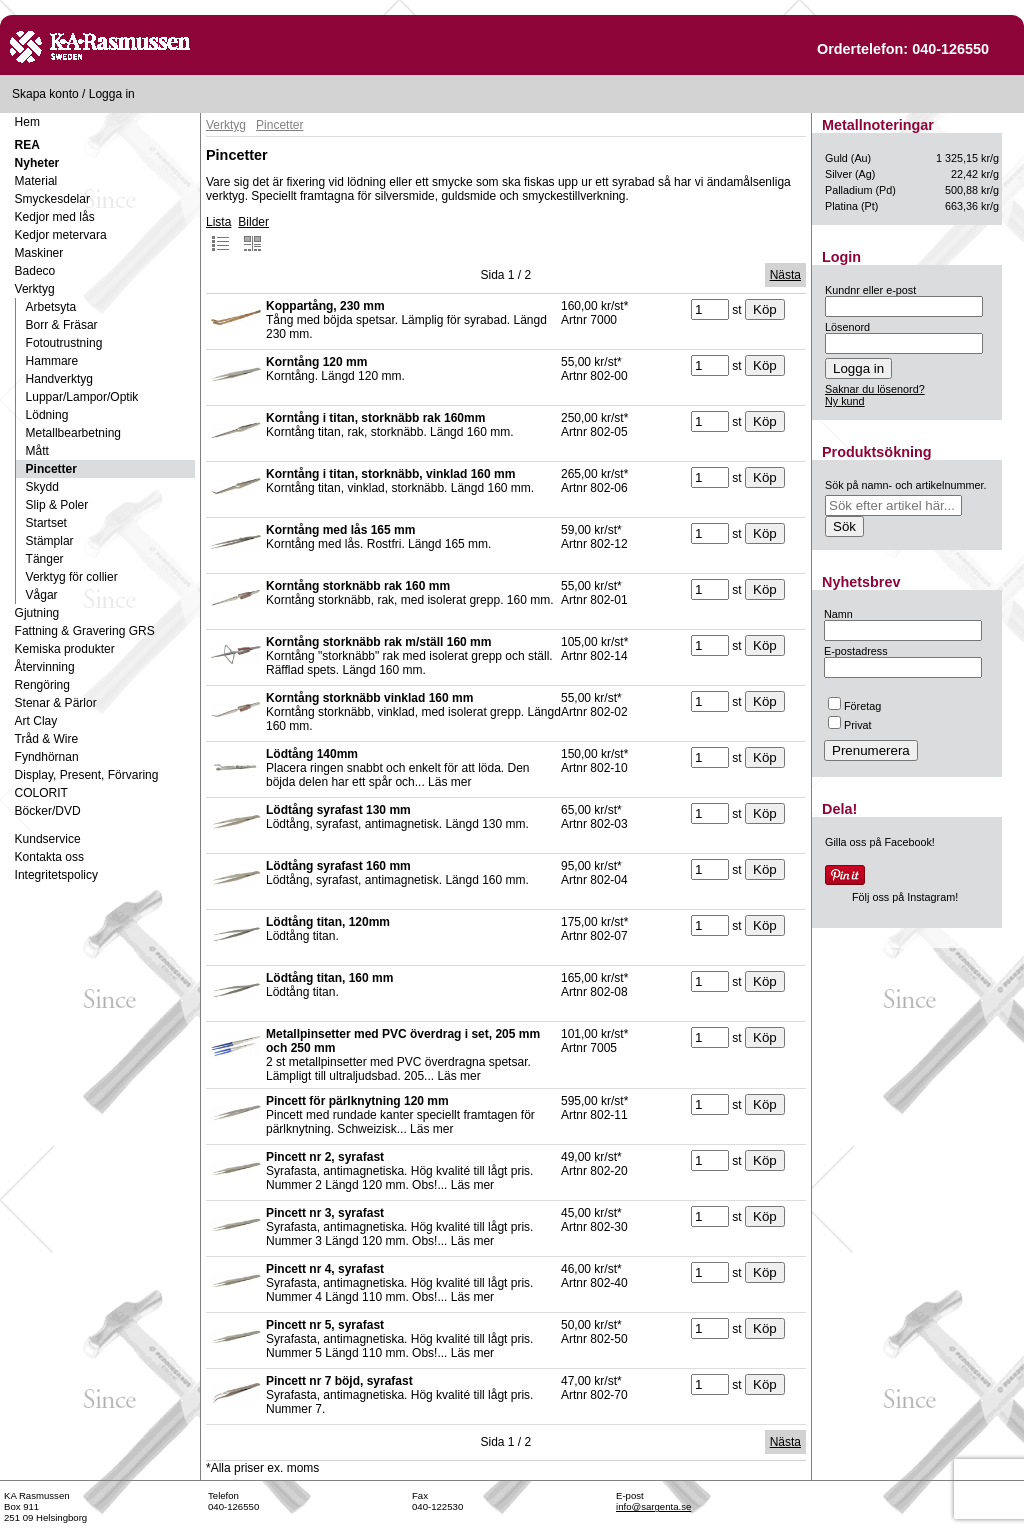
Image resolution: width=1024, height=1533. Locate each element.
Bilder (253, 234)
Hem (27, 122)
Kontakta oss (49, 857)
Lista (218, 234)
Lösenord (847, 327)
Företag (854, 706)
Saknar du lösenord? (875, 389)
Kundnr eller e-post (870, 290)
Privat (850, 725)
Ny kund (845, 401)
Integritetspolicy (56, 875)
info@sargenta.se (653, 1506)
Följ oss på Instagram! (905, 897)
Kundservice (48, 839)
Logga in (112, 94)
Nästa (785, 275)
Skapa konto (45, 94)
